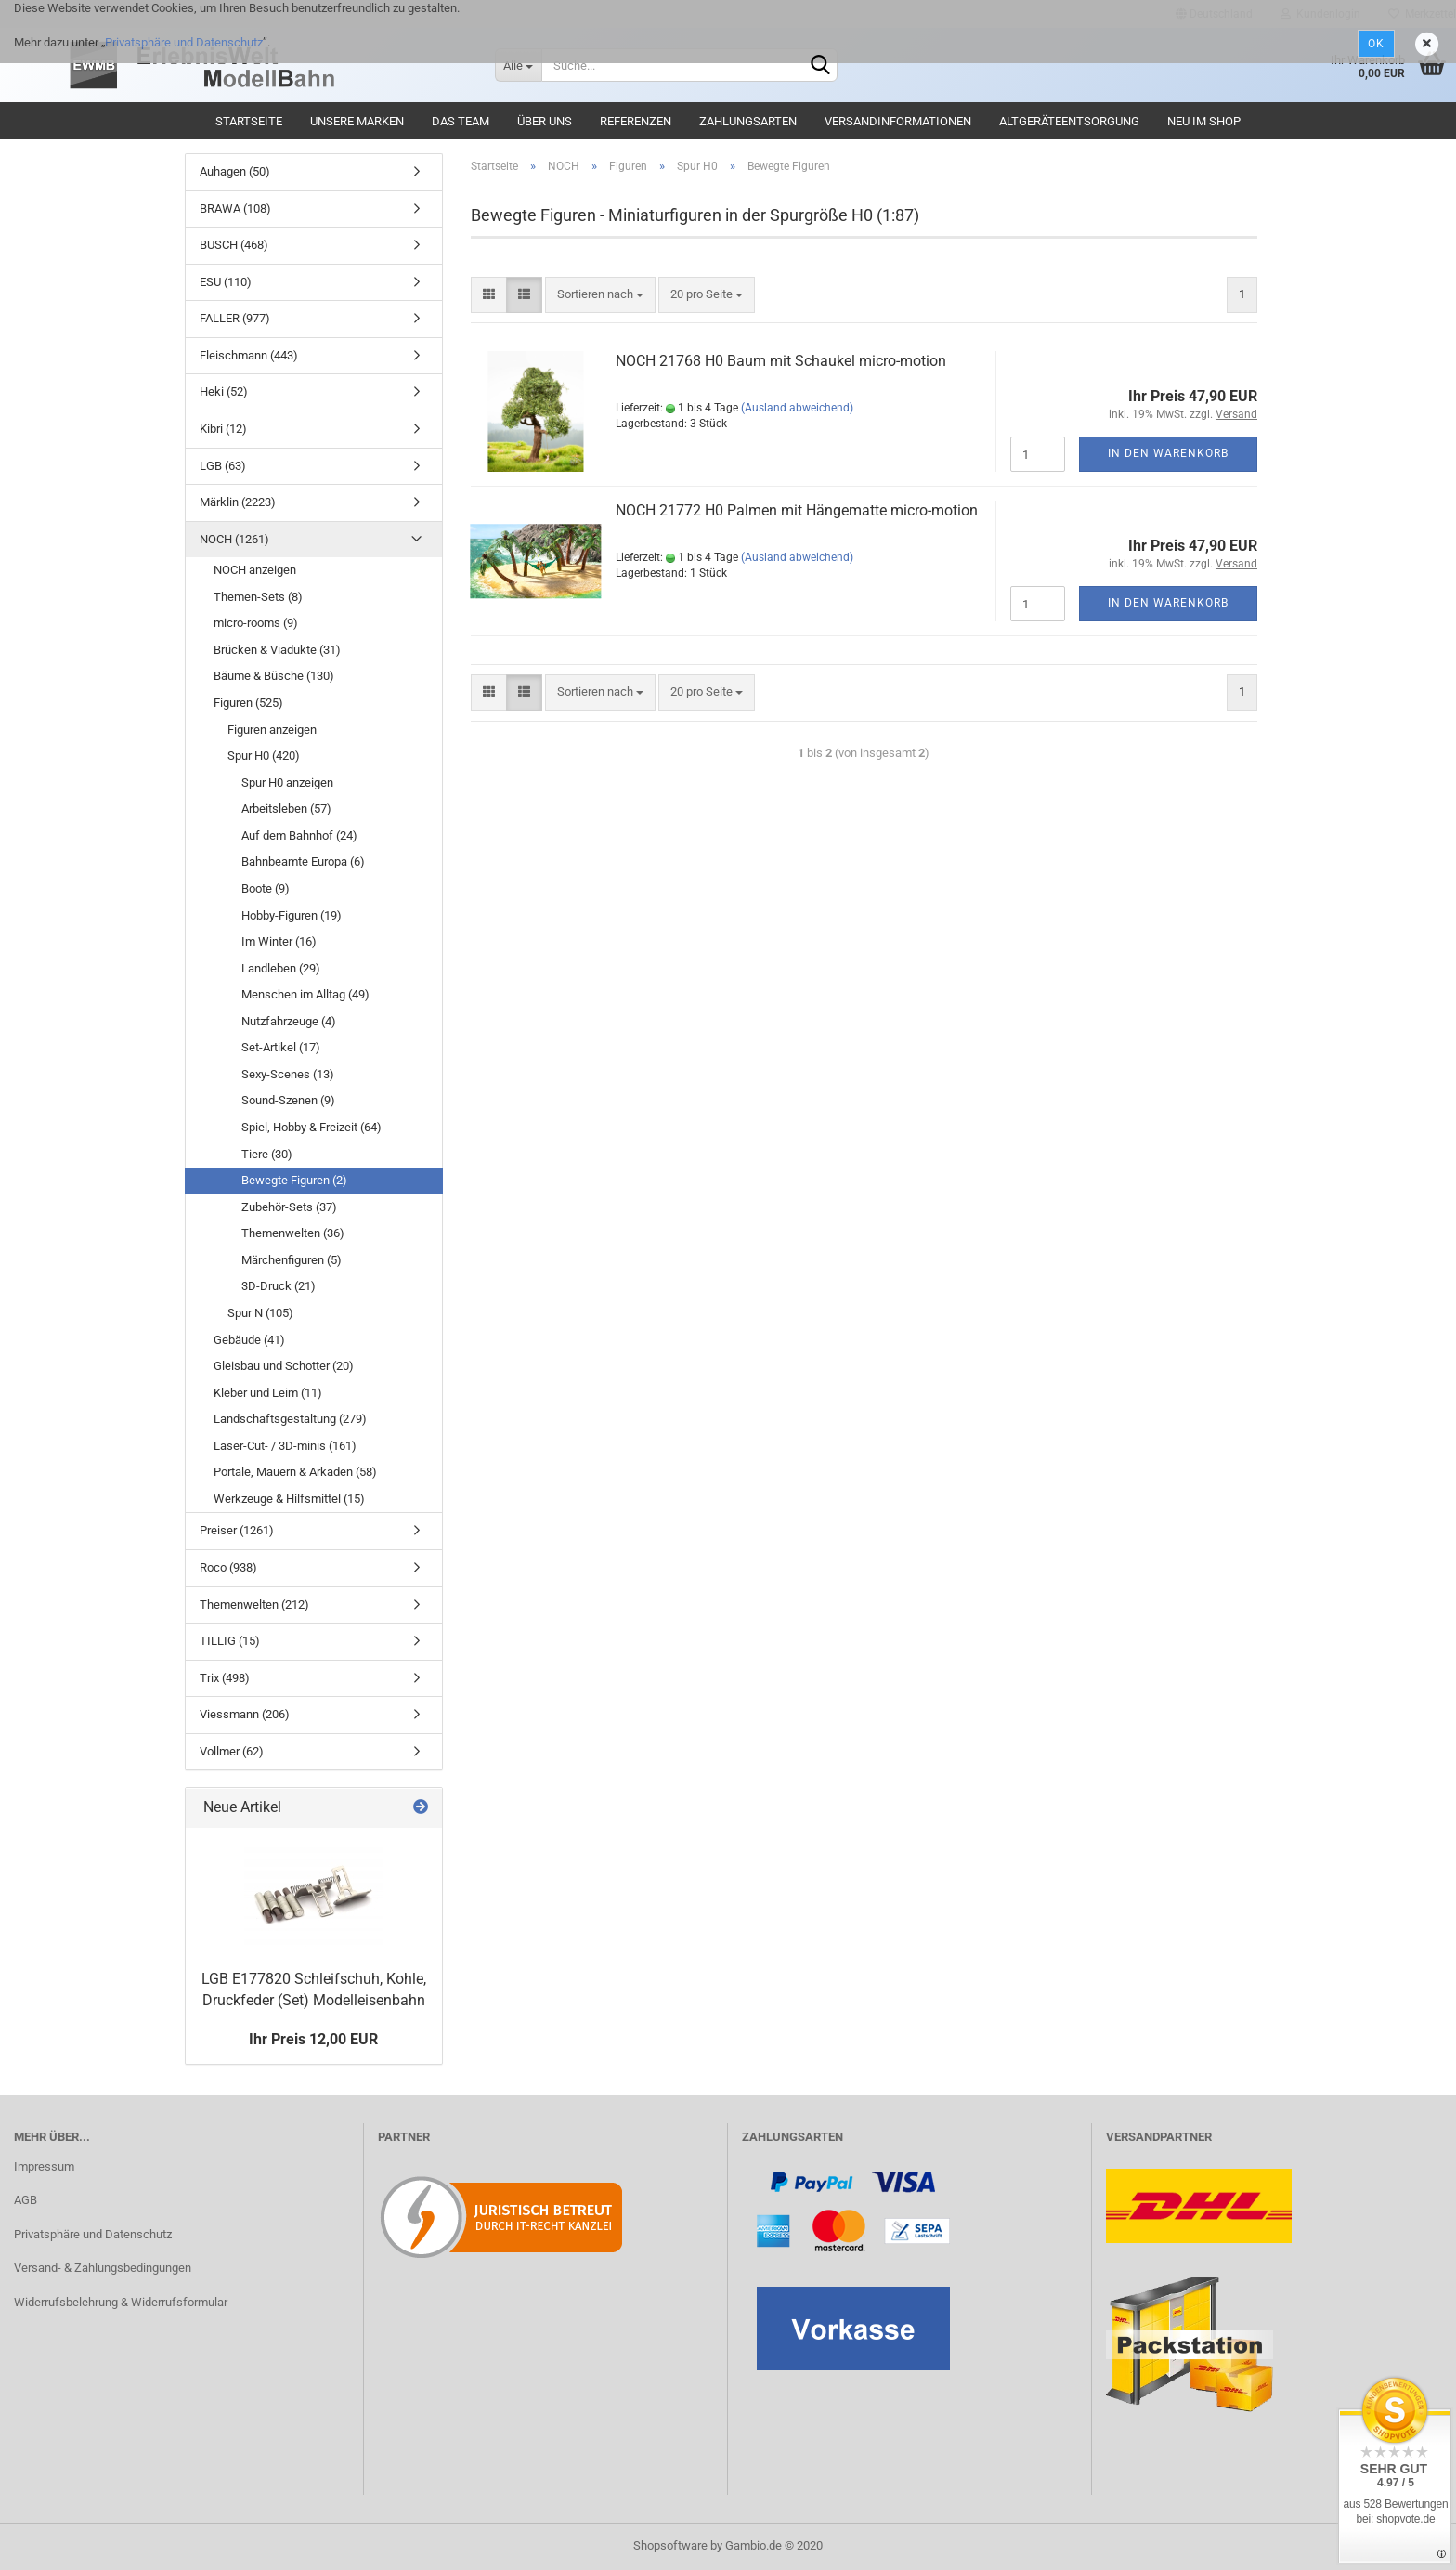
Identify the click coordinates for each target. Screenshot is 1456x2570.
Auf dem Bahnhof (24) (299, 835)
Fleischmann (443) (249, 355)
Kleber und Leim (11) (268, 1393)
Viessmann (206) (245, 1714)
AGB (25, 2200)
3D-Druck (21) (278, 1286)
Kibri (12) (223, 429)
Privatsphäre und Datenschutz (184, 42)
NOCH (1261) (234, 539)
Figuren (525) (248, 703)
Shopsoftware (670, 2545)
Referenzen (635, 121)
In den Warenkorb (1168, 453)
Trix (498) (225, 1678)
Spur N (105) (260, 1313)
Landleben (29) (280, 968)
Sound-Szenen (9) (288, 1100)
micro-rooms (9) (256, 623)
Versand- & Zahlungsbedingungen (102, 2268)
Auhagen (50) (235, 171)
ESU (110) (226, 282)
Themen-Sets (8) (258, 597)
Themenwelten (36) (292, 1233)
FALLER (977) (235, 318)
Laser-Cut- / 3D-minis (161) (285, 1446)
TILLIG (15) (230, 1641)
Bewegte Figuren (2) (294, 1180)
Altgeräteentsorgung (1069, 121)
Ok (1376, 43)
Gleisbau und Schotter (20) (284, 1366)
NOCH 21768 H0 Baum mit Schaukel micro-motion (781, 361)
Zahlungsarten (748, 121)
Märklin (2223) (238, 502)
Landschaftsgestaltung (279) (290, 1419)
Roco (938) (228, 1567)
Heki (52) (224, 391)
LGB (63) (223, 466)
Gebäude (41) (249, 1340)
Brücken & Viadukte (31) (277, 650)
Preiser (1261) (237, 1530)
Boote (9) (265, 888)
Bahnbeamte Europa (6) (303, 861)
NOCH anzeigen (255, 570)
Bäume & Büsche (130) (274, 676)
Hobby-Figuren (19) (291, 915)
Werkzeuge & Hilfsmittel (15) (289, 1499)
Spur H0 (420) (264, 756)
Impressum (44, 2166)
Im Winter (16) (279, 941)
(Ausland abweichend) (797, 407)
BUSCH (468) (234, 245)
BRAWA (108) (235, 208)
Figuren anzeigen (272, 730)
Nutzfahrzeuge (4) (288, 1021)
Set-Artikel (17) (280, 1047)
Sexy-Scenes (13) (287, 1074)
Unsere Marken (357, 121)
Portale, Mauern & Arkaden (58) (295, 1472)
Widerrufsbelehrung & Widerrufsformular (121, 2302)
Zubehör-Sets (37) (289, 1207)
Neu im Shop (1204, 121)
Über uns (544, 121)
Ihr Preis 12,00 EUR (313, 2039)
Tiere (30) (266, 1154)
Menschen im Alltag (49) (305, 994)
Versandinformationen (898, 121)
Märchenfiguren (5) (291, 1260)
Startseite (248, 121)
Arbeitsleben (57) (286, 808)
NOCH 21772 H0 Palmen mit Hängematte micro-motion (797, 510)
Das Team (460, 121)
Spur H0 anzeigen (287, 782)
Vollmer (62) (232, 1751)
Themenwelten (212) (254, 1604)
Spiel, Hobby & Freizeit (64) (311, 1127)
